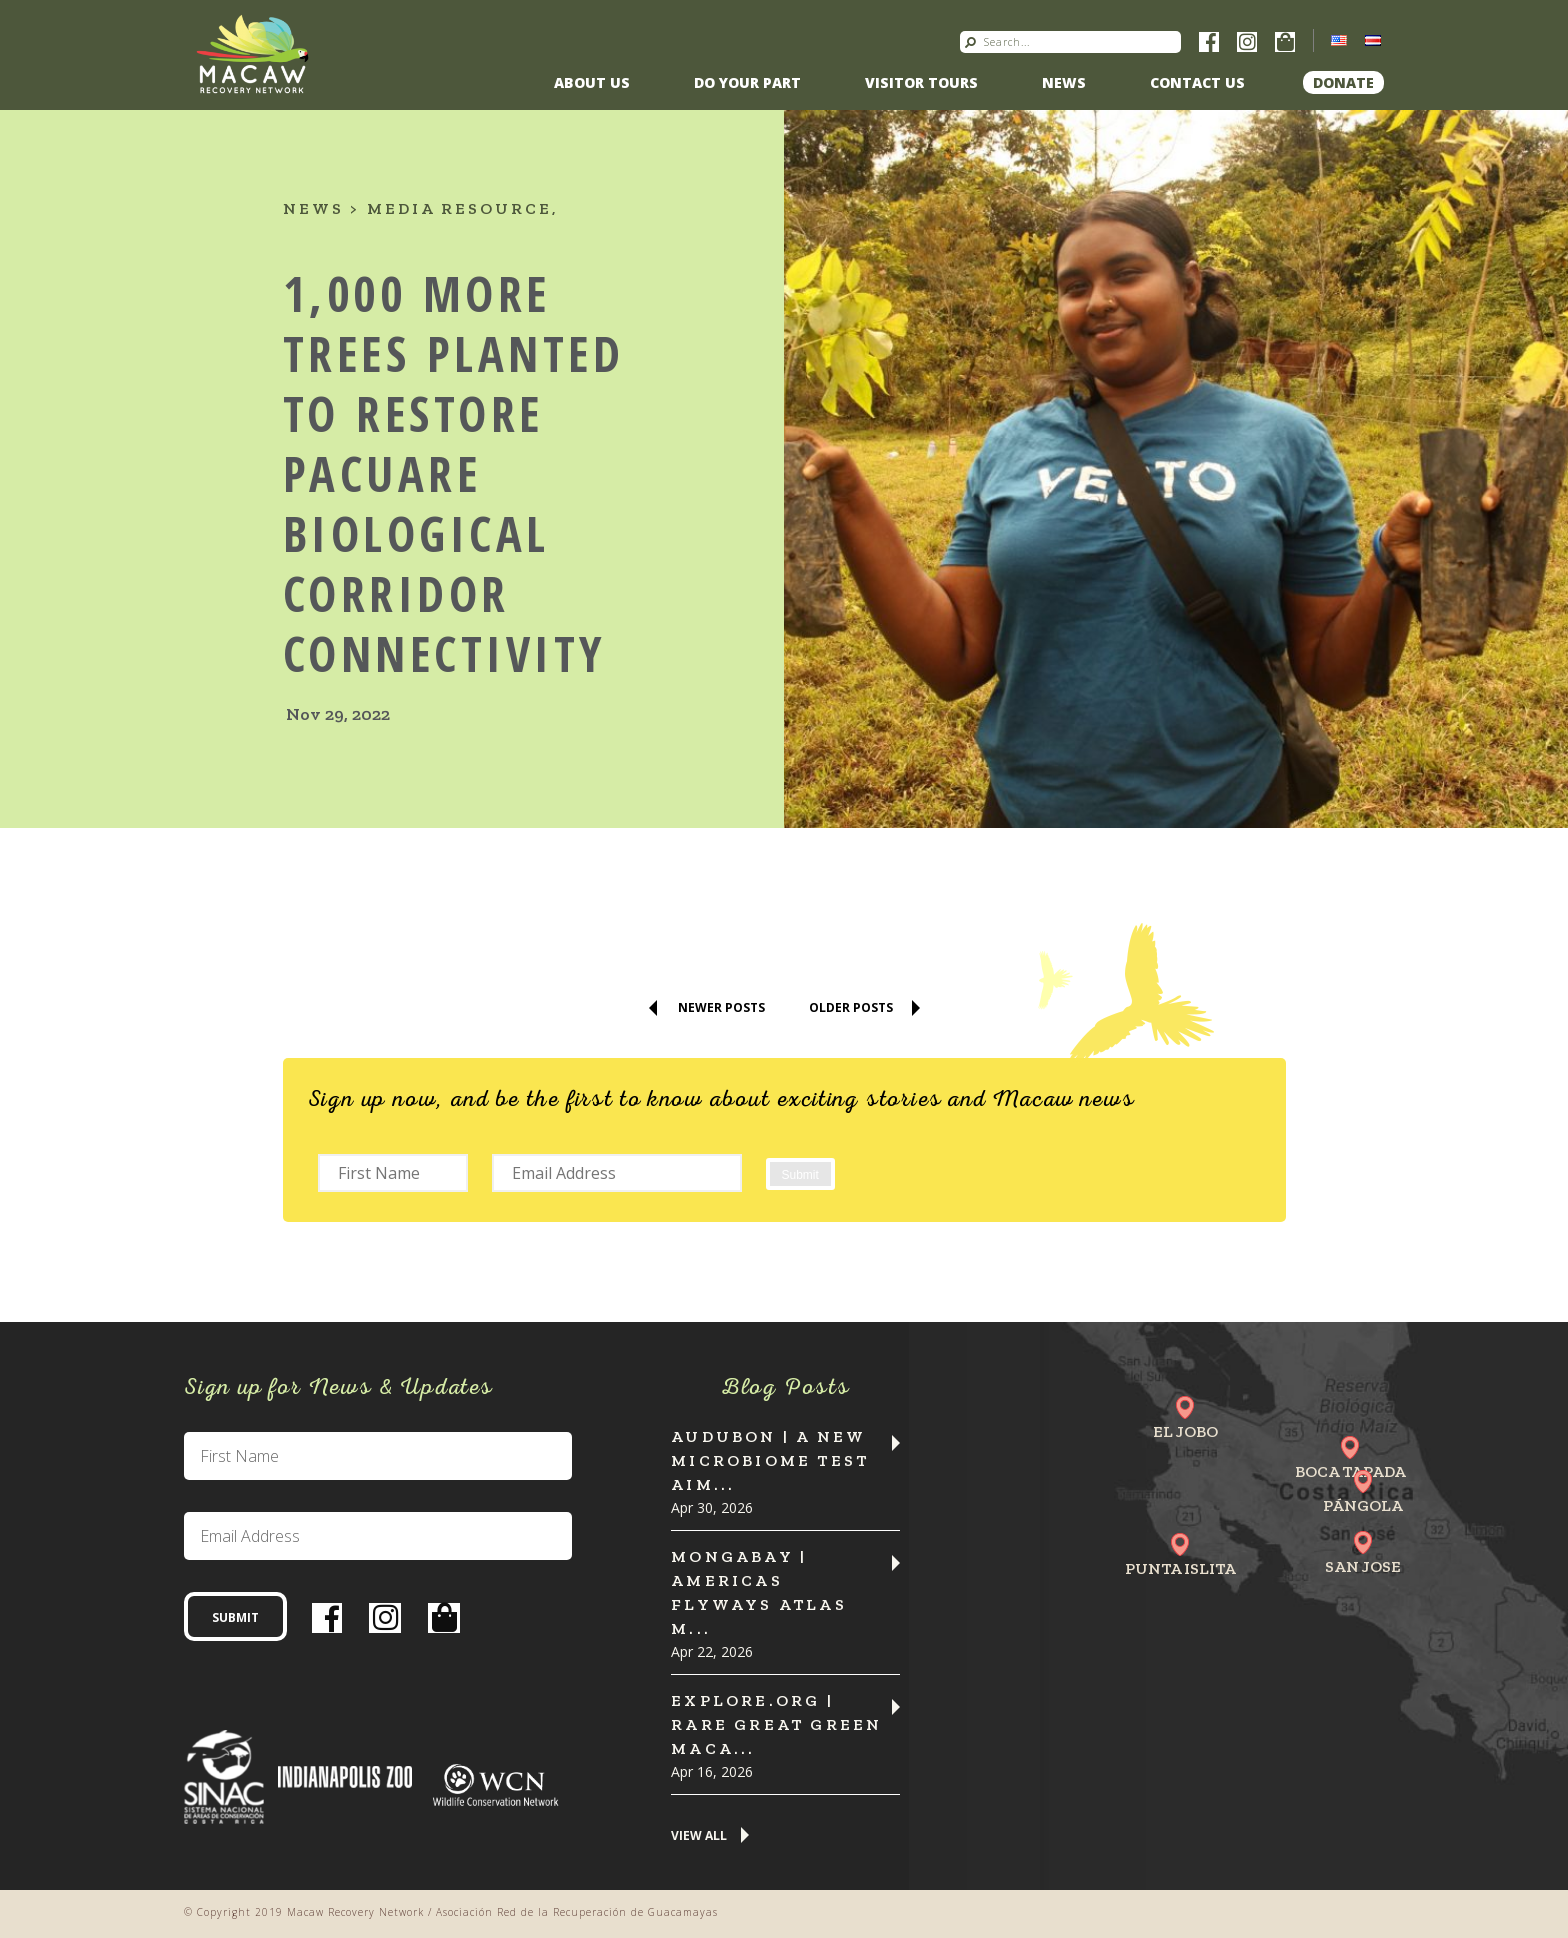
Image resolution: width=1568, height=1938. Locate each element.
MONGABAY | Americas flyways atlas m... (759, 1592)
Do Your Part (747, 82)
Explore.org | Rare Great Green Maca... (776, 1724)
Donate (1343, 82)
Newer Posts (721, 1007)
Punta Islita (1180, 1568)
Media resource (459, 208)
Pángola (1363, 1505)
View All (699, 1836)
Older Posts (851, 1007)
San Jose (1363, 1566)
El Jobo (1185, 1431)
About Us (592, 82)
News (1064, 82)
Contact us (1197, 82)
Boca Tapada (1350, 1471)
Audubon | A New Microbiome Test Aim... (770, 1460)
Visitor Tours (921, 82)
